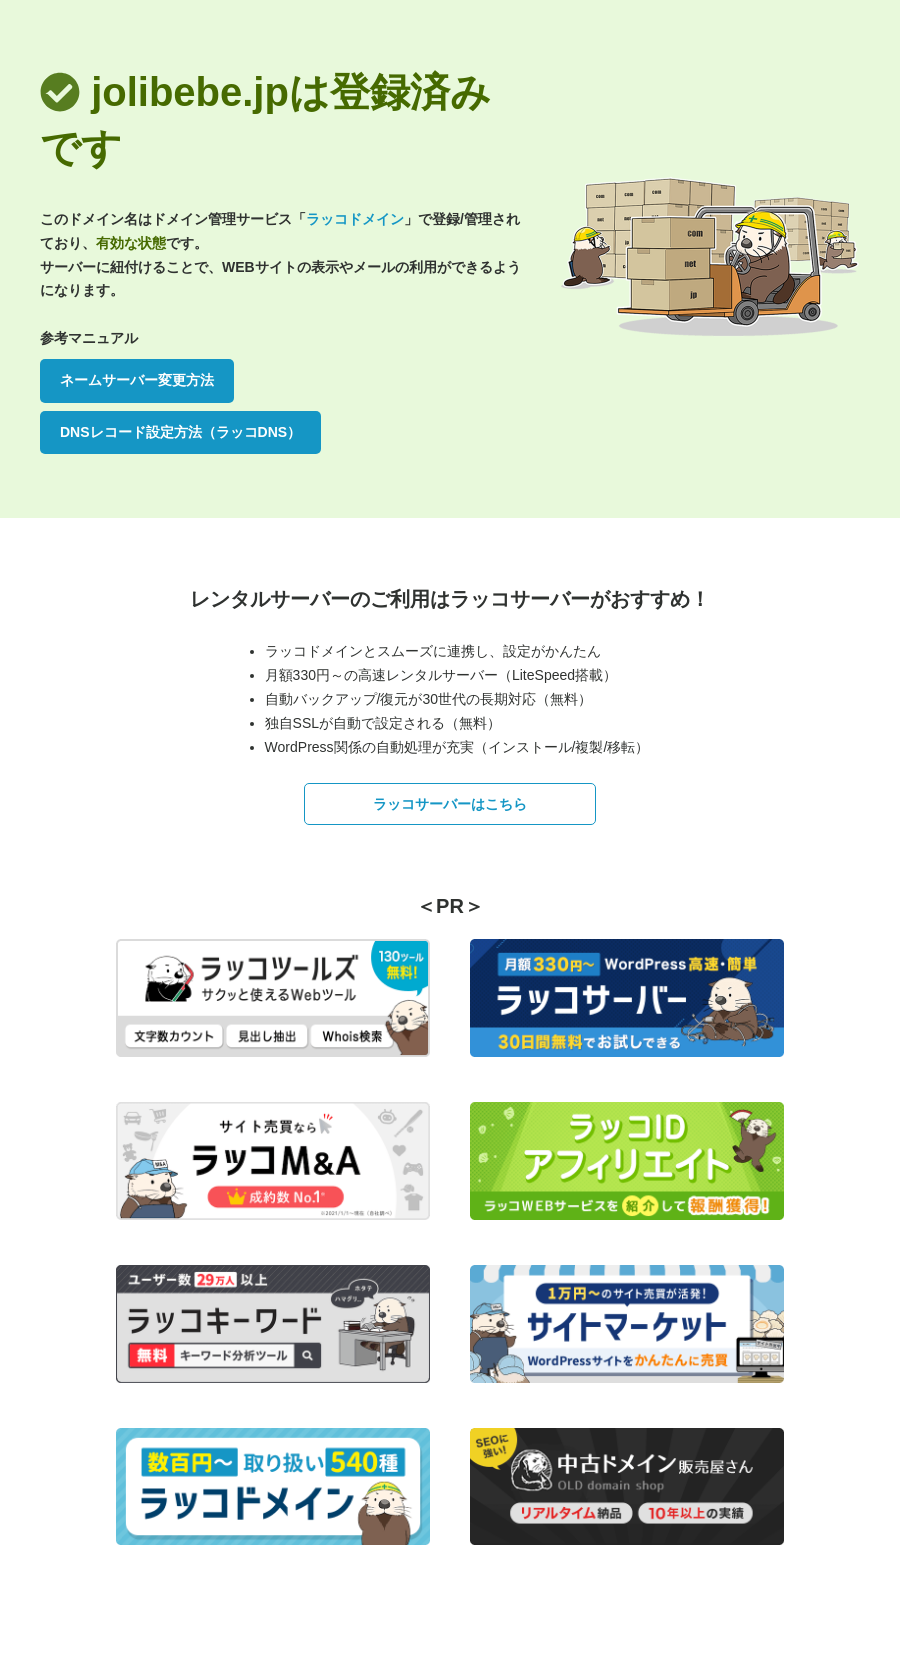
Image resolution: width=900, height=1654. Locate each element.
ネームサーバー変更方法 (137, 380)
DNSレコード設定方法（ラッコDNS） (180, 432)
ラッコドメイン (355, 219)
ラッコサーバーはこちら (450, 804)
